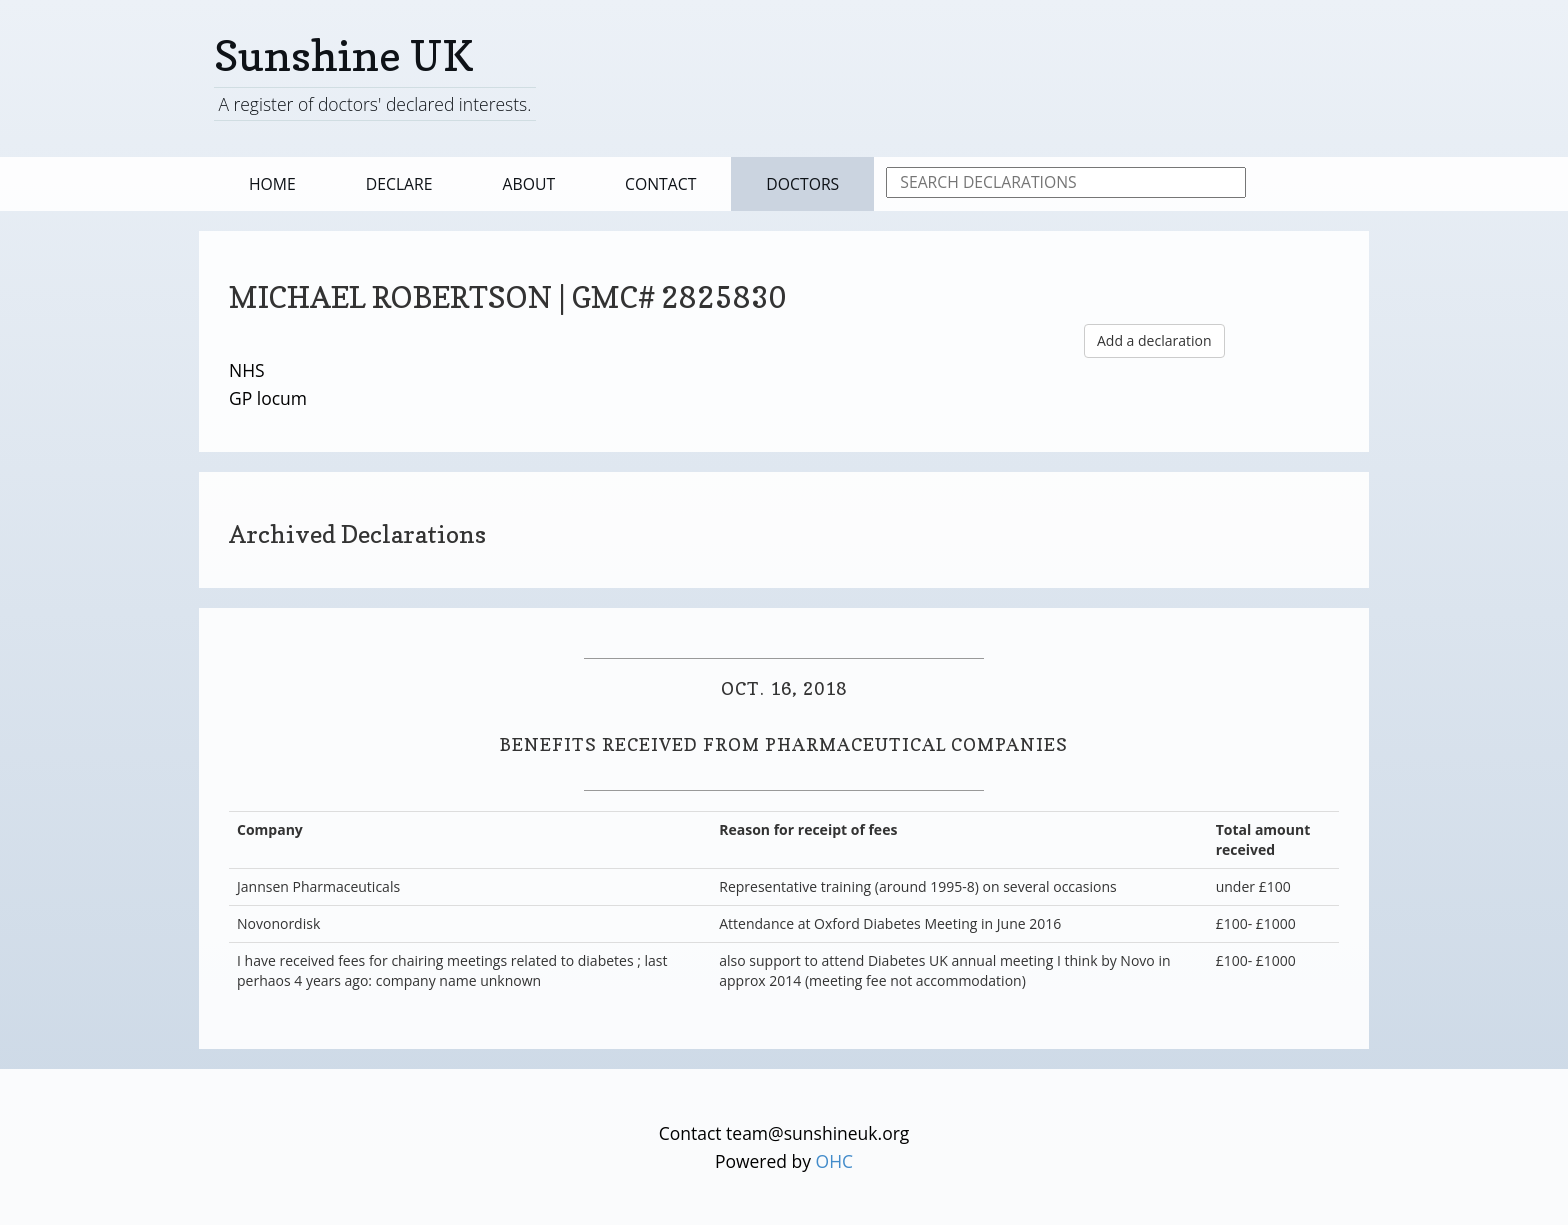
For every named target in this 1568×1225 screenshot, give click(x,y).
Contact (660, 184)
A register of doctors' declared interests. (374, 104)
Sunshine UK (344, 55)
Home (272, 184)
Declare (399, 184)
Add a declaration (1154, 340)
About (529, 184)
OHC (835, 1161)
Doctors (802, 184)
